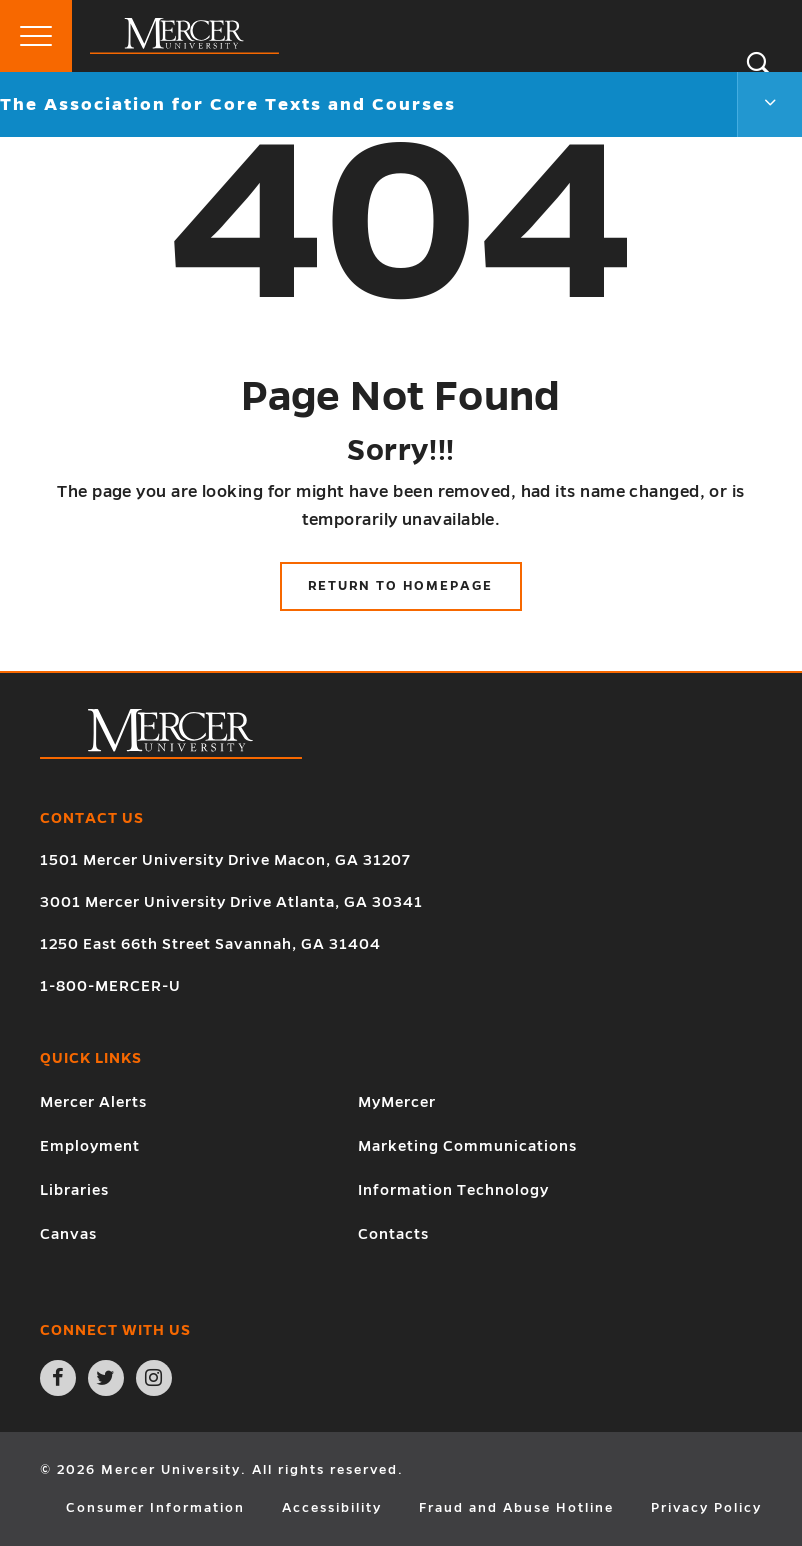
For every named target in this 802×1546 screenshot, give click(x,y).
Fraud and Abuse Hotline (516, 1508)
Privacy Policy (706, 1508)
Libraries (74, 1190)
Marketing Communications (467, 1146)
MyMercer (397, 1102)
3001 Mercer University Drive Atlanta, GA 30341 (231, 902)
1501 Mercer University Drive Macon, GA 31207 (225, 860)
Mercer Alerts (93, 1102)
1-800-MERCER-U (110, 986)
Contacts (393, 1234)
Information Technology (453, 1190)
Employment (90, 1146)
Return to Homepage (400, 586)
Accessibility (332, 1508)
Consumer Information (155, 1508)
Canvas (68, 1234)
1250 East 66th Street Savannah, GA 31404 (210, 944)
